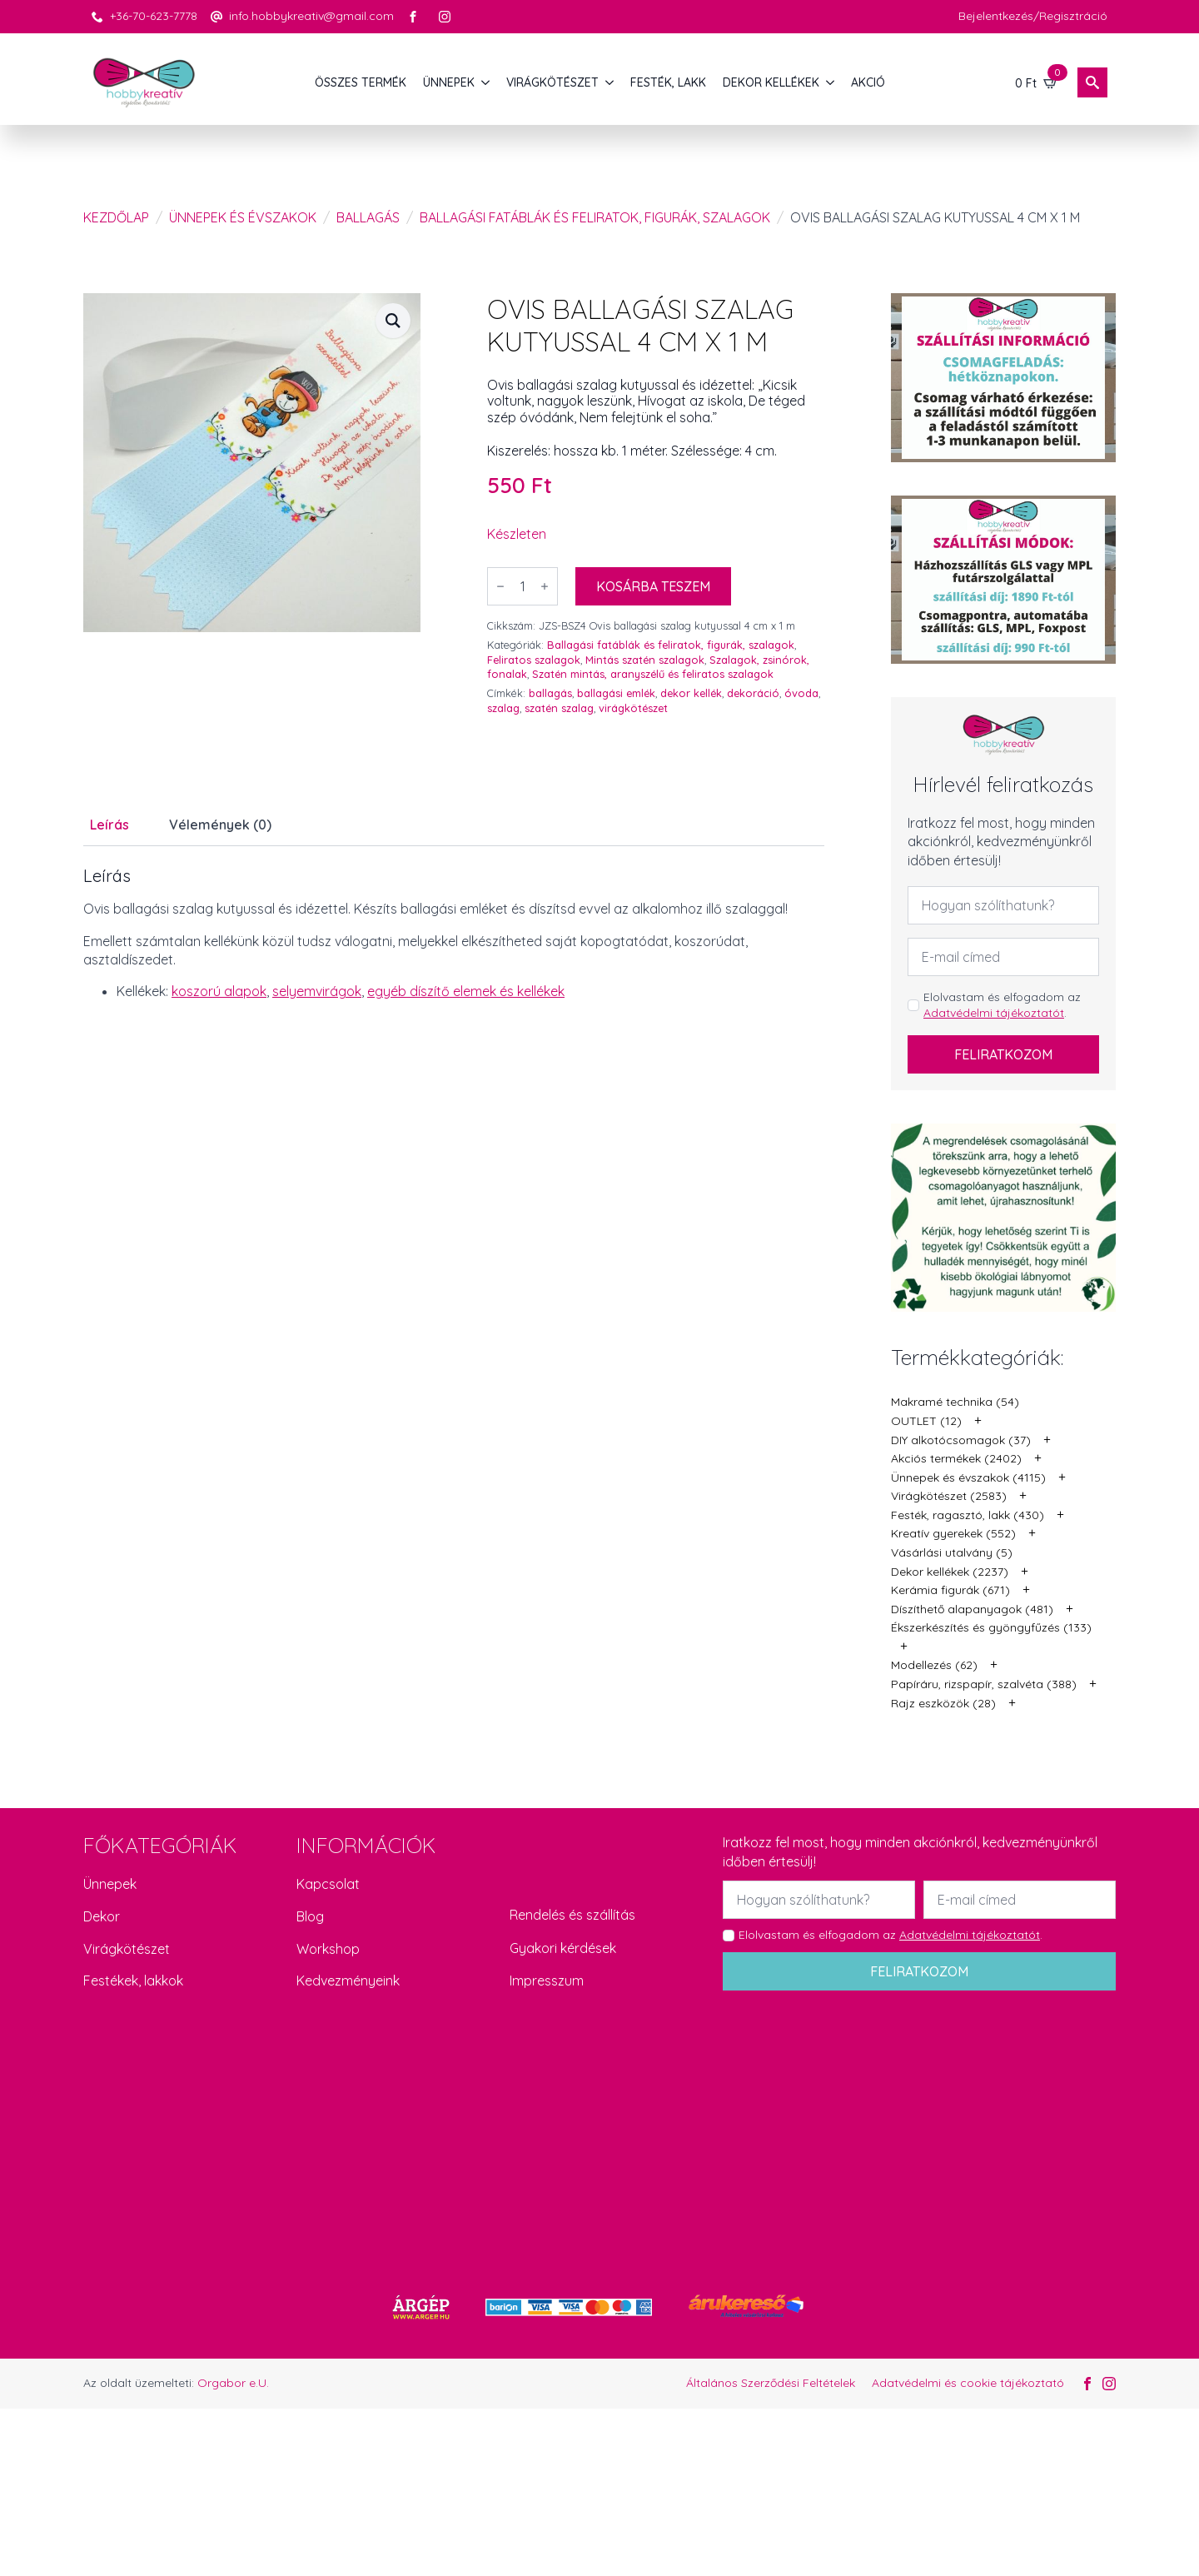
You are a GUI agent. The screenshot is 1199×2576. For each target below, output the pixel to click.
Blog (310, 1916)
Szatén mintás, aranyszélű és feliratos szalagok (653, 673)
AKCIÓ (868, 82)
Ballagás (368, 217)
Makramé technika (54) (955, 1401)
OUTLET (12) (926, 1420)
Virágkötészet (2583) (949, 1495)
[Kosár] (1036, 82)
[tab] (109, 824)
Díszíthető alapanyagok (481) (972, 1609)
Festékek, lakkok (133, 1980)
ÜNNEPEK (449, 82)
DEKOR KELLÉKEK (771, 82)
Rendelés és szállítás (572, 1914)
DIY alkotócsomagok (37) (961, 1439)
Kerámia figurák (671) (950, 1589)
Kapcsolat (328, 1884)
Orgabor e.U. (233, 2382)
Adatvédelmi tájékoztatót (993, 1012)
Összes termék (360, 82)
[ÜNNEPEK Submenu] (486, 82)
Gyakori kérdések (563, 1948)
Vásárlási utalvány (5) (951, 1552)
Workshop (328, 1949)
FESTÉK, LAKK (668, 82)
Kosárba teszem (653, 586)
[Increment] (544, 586)
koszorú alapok (219, 991)
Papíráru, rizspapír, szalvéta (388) (984, 1684)
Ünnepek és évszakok (242, 217)
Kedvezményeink (348, 1980)
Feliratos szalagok (533, 659)
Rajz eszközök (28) (943, 1703)
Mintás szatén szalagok (644, 659)
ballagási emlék (616, 693)
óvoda (801, 693)
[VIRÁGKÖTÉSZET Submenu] (610, 82)
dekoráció (753, 693)
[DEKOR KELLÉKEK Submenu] (831, 82)
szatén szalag (559, 708)
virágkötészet (633, 708)
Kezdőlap (116, 217)
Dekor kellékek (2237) (949, 1571)
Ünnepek (110, 1884)
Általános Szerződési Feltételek (770, 2382)
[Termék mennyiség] (522, 586)
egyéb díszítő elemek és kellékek (466, 991)
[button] (393, 320)
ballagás (550, 693)
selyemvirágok (316, 991)
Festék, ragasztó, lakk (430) (967, 1514)
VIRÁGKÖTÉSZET (552, 82)
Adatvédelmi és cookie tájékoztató (968, 2382)
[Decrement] (500, 586)
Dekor (101, 1916)
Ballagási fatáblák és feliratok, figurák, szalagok (595, 217)
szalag (503, 708)
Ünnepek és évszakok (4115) (968, 1477)
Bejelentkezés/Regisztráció (1032, 15)
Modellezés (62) (934, 1664)
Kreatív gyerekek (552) (953, 1533)
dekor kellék (691, 693)
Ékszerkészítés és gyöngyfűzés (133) (991, 1627)
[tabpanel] (453, 933)
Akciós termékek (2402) (956, 1458)
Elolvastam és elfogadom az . (1002, 1005)
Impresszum (547, 1980)
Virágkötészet (126, 1949)
